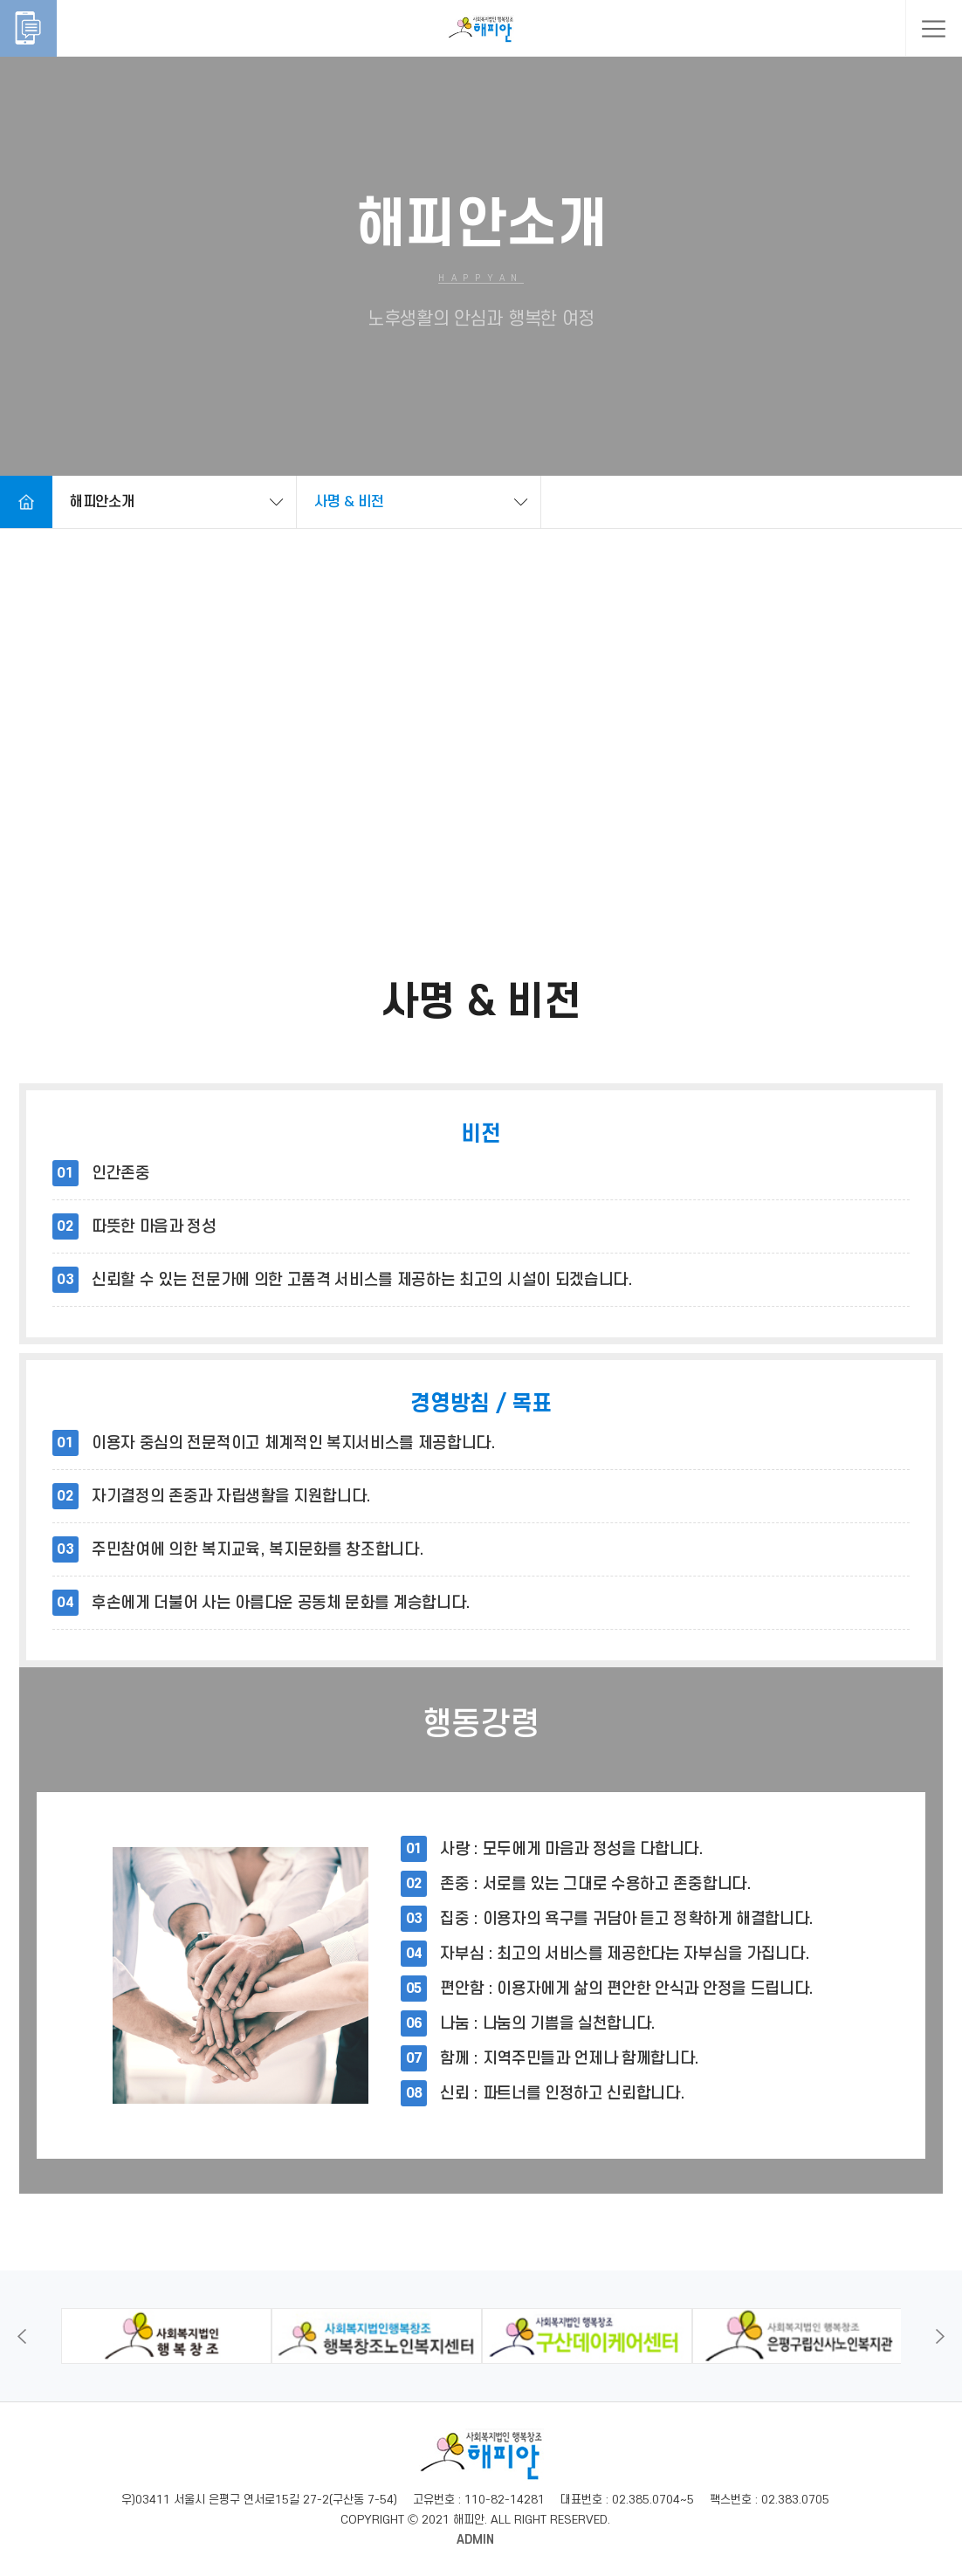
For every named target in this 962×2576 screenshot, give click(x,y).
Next (940, 2336)
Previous (21, 2336)
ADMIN (475, 2539)
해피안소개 (102, 502)
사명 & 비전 (349, 502)
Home (26, 502)
